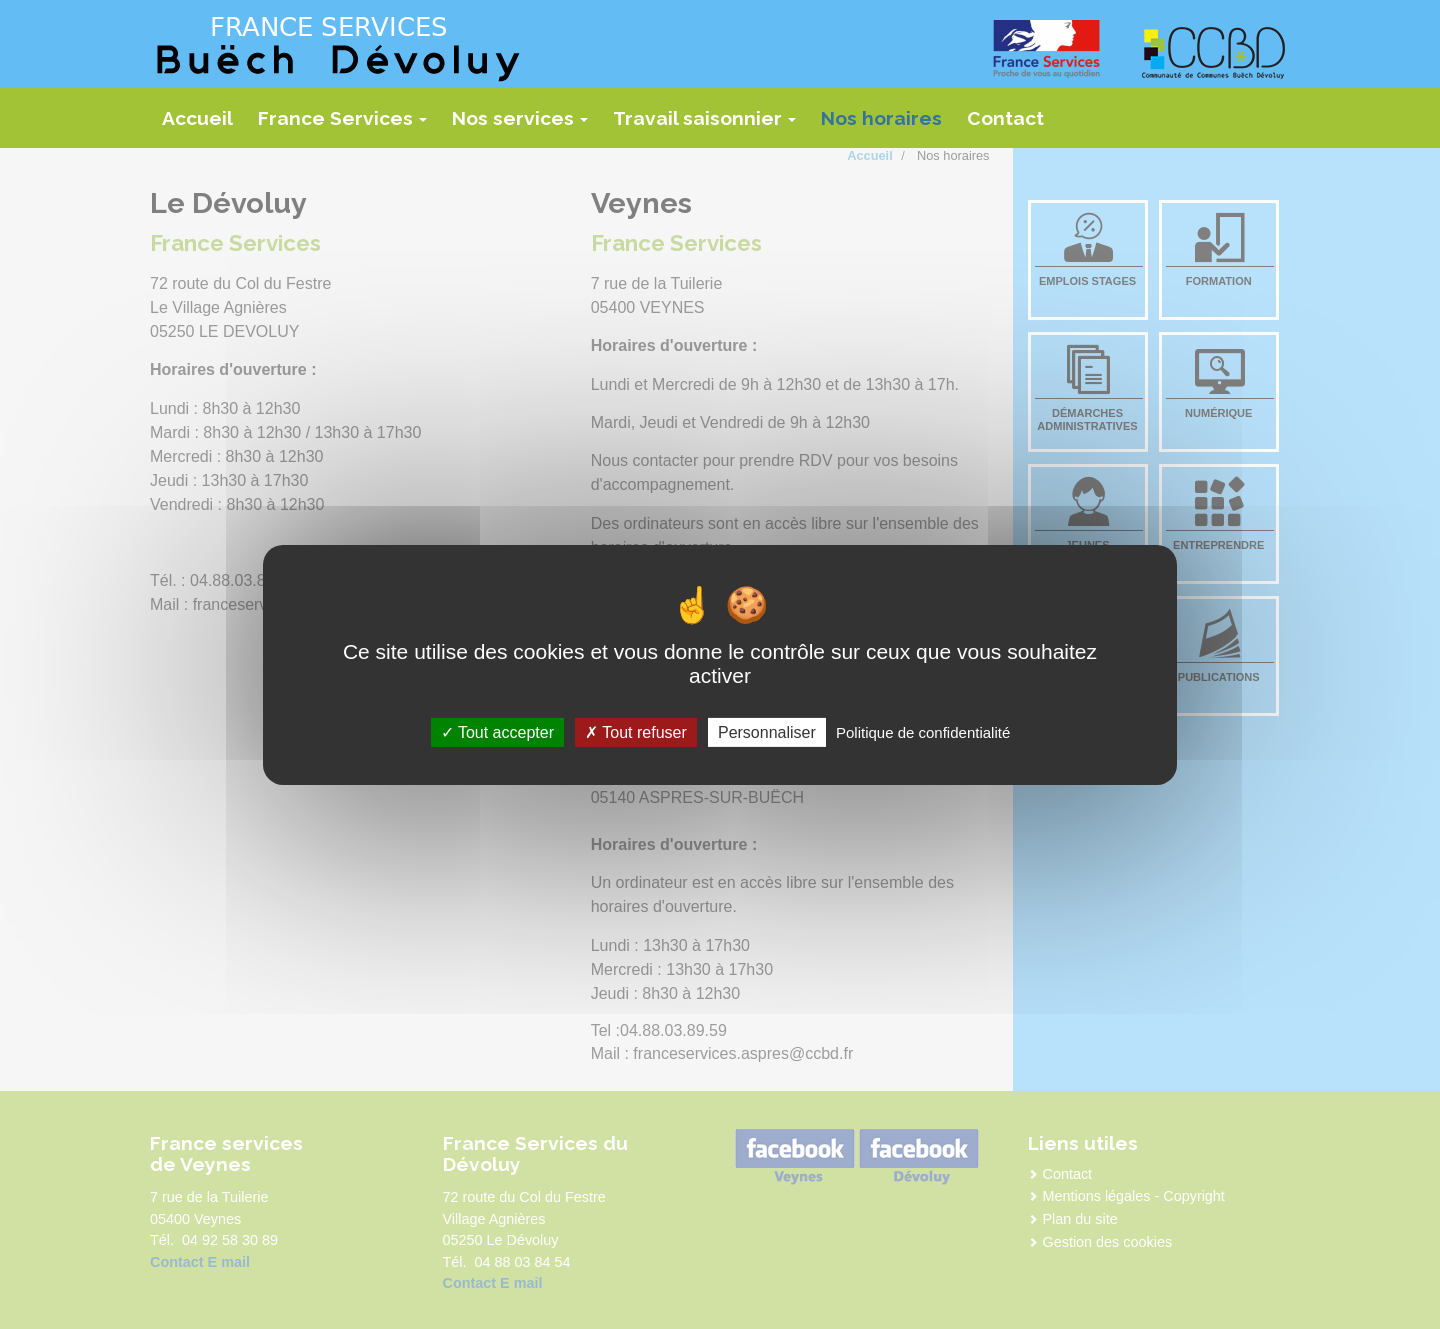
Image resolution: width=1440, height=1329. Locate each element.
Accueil (197, 118)
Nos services (525, 125)
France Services (348, 125)
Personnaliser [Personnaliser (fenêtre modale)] (767, 731)
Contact (1005, 118)
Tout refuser (636, 731)
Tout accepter (497, 731)
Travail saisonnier (710, 125)
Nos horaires (881, 118)
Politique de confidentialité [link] (923, 731)
